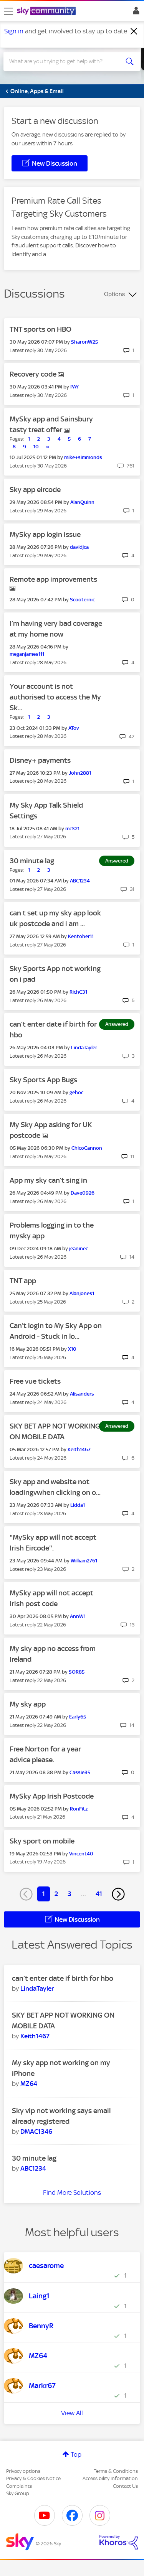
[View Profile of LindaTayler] (84, 1047)
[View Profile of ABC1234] (80, 881)
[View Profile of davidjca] (79, 547)
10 (36, 446)
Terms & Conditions (116, 2471)
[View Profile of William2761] (84, 1561)
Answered (116, 861)
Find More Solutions (72, 2192)
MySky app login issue (45, 534)
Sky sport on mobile (42, 1841)
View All (72, 2413)
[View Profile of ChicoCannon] (86, 1148)
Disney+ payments (40, 760)
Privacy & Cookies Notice (33, 2478)
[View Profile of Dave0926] (82, 1193)
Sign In (134, 12)
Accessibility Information (110, 2478)
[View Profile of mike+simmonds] (83, 457)
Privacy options (23, 2471)
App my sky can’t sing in (48, 1180)
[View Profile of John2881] (80, 773)
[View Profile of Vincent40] (81, 1854)
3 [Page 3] (69, 1894)
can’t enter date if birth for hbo (62, 1978)
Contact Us (125, 2486)
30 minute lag (32, 860)
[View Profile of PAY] (74, 387)
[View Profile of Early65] (77, 1717)
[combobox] (65, 61)
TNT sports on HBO (40, 329)
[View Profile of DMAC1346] (36, 2131)
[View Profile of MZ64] (28, 2083)
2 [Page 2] (56, 1894)
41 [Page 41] (99, 1894)
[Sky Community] (47, 11)
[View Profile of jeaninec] (78, 1248)
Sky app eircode (35, 489)
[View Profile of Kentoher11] (81, 936)
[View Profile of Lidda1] (77, 1505)
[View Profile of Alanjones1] (82, 1293)
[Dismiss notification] (134, 31)
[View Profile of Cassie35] (80, 1772)
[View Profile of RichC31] (78, 992)
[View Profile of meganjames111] (27, 654)
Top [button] (76, 2454)
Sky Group (17, 2493)
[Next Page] (118, 1894)
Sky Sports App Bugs (43, 1079)
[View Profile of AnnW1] (78, 1616)
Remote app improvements (53, 579)
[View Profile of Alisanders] (82, 1394)
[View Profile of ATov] (73, 728)
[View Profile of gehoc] (76, 1092)
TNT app (23, 1280)
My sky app (28, 1704)
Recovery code (34, 374)
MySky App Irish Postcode (52, 1796)
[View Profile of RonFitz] (79, 1809)
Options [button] (114, 294)
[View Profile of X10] (72, 1349)
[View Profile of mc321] (72, 828)
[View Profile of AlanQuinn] (82, 502)
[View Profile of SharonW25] (84, 342)
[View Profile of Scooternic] (82, 599)
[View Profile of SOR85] (76, 1672)
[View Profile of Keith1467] (79, 1449)
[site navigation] (8, 11)
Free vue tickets (35, 1381)
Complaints (19, 2486)
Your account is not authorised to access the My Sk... (55, 697)
